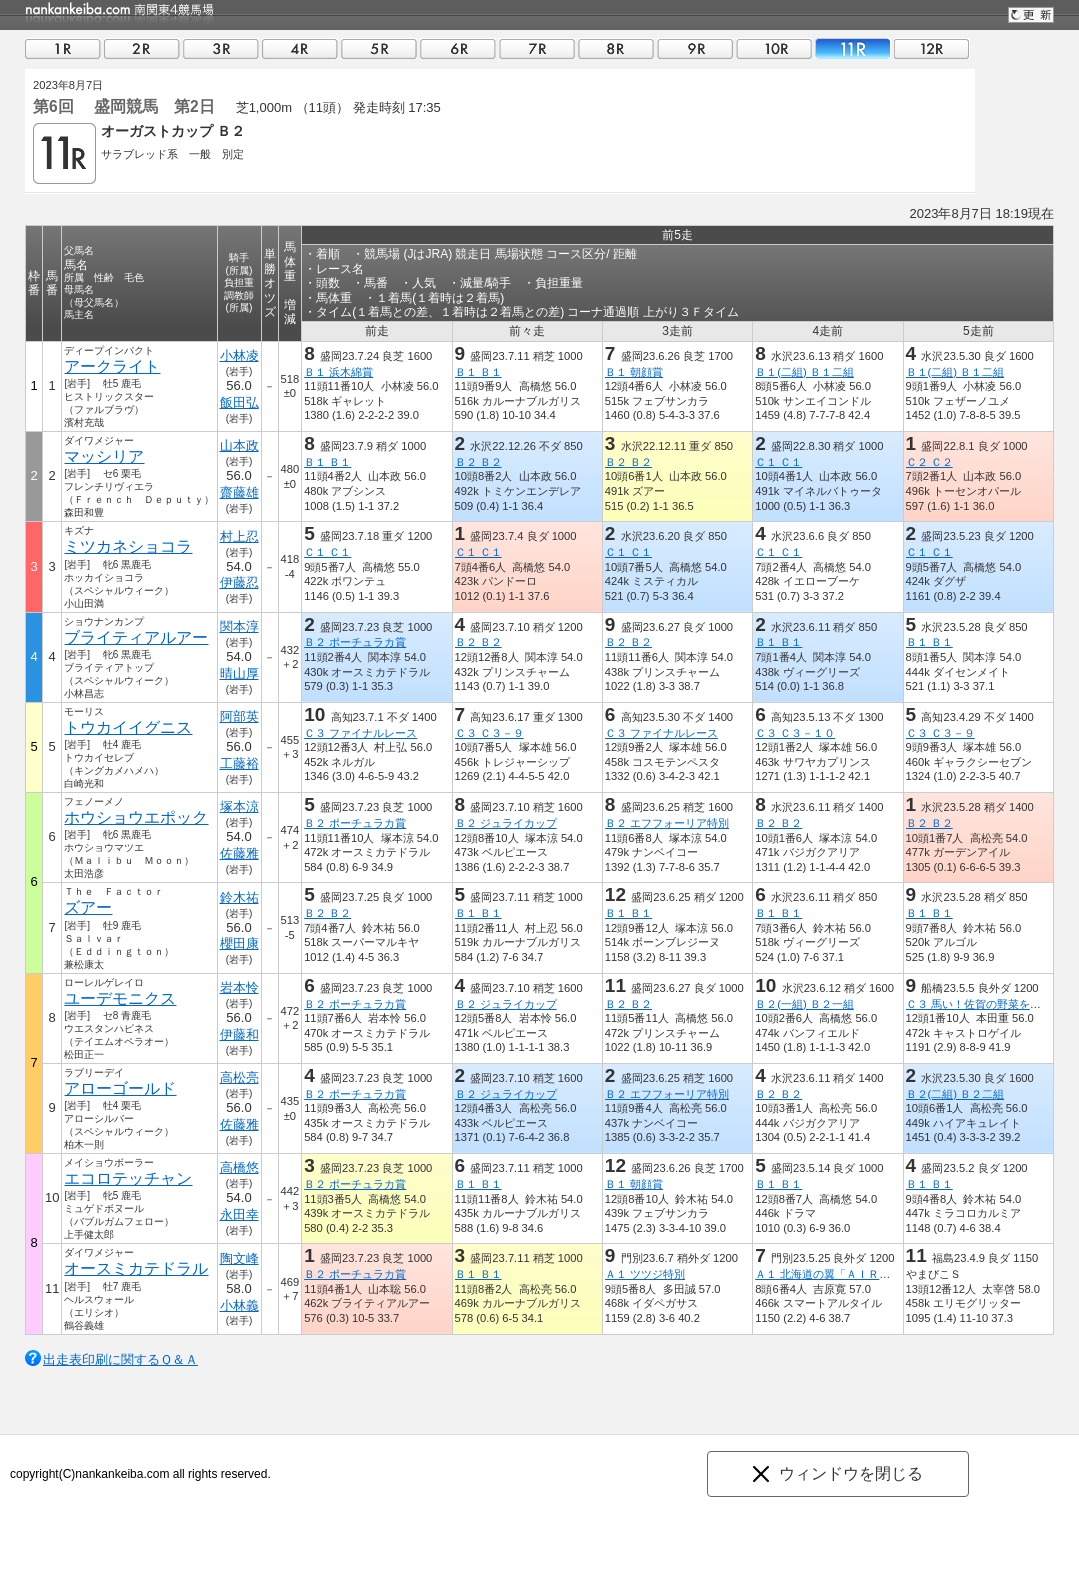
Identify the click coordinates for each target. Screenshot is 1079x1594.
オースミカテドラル (136, 1268)
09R (695, 48)
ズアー (88, 907)
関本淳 (239, 626)
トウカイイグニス (128, 727)
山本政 (239, 445)
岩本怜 (239, 987)
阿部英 (239, 716)
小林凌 (239, 355)
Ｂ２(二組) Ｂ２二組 (955, 1094)
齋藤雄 (239, 492)
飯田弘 (239, 402)
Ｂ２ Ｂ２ (478, 462)
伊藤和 (239, 1034)
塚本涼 (239, 806)
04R (300, 48)
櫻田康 (239, 943)
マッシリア (104, 456)
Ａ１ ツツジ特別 (645, 1274)
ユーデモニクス (120, 998)
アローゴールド (120, 1088)
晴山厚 (239, 673)
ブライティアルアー (136, 637)
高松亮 (239, 1077)
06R (458, 48)
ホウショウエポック (136, 817)
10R (774, 48)
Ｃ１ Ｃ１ (778, 462)
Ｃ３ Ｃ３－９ (489, 733)
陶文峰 (239, 1258)
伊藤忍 (239, 582)
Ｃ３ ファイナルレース (360, 733)
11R (853, 48)
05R (379, 48)
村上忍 (239, 536)
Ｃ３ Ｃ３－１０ (795, 733)
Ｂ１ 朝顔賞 (634, 372)
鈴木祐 (239, 897)
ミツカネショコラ (128, 546)
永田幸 (239, 1214)
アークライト (112, 366)
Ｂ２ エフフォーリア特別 (667, 823)
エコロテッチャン (128, 1178)
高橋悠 (239, 1167)
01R (63, 48)
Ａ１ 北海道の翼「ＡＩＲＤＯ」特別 (844, 1274)
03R (221, 48)
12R (932, 48)
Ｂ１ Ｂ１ (478, 372)
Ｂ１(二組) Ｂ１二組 (804, 372)
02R (142, 48)
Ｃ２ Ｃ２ (929, 462)
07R (537, 48)
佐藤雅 (239, 853)
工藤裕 (239, 763)
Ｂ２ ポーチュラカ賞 (355, 642)
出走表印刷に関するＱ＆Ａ (120, 1359)
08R (616, 48)
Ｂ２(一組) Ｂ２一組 (804, 1004)
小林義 (239, 1305)
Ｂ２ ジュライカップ (506, 823)
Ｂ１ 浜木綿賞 (338, 372)
